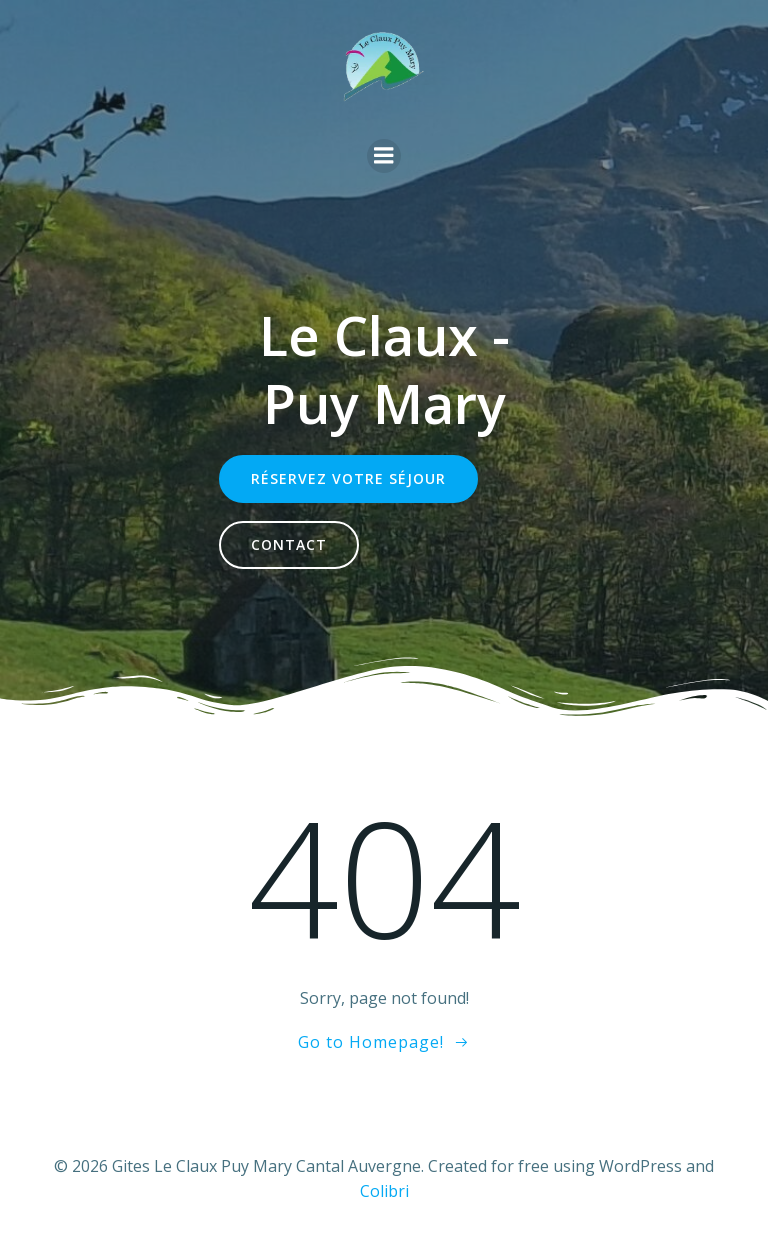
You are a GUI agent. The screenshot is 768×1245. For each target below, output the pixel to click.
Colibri (384, 1191)
